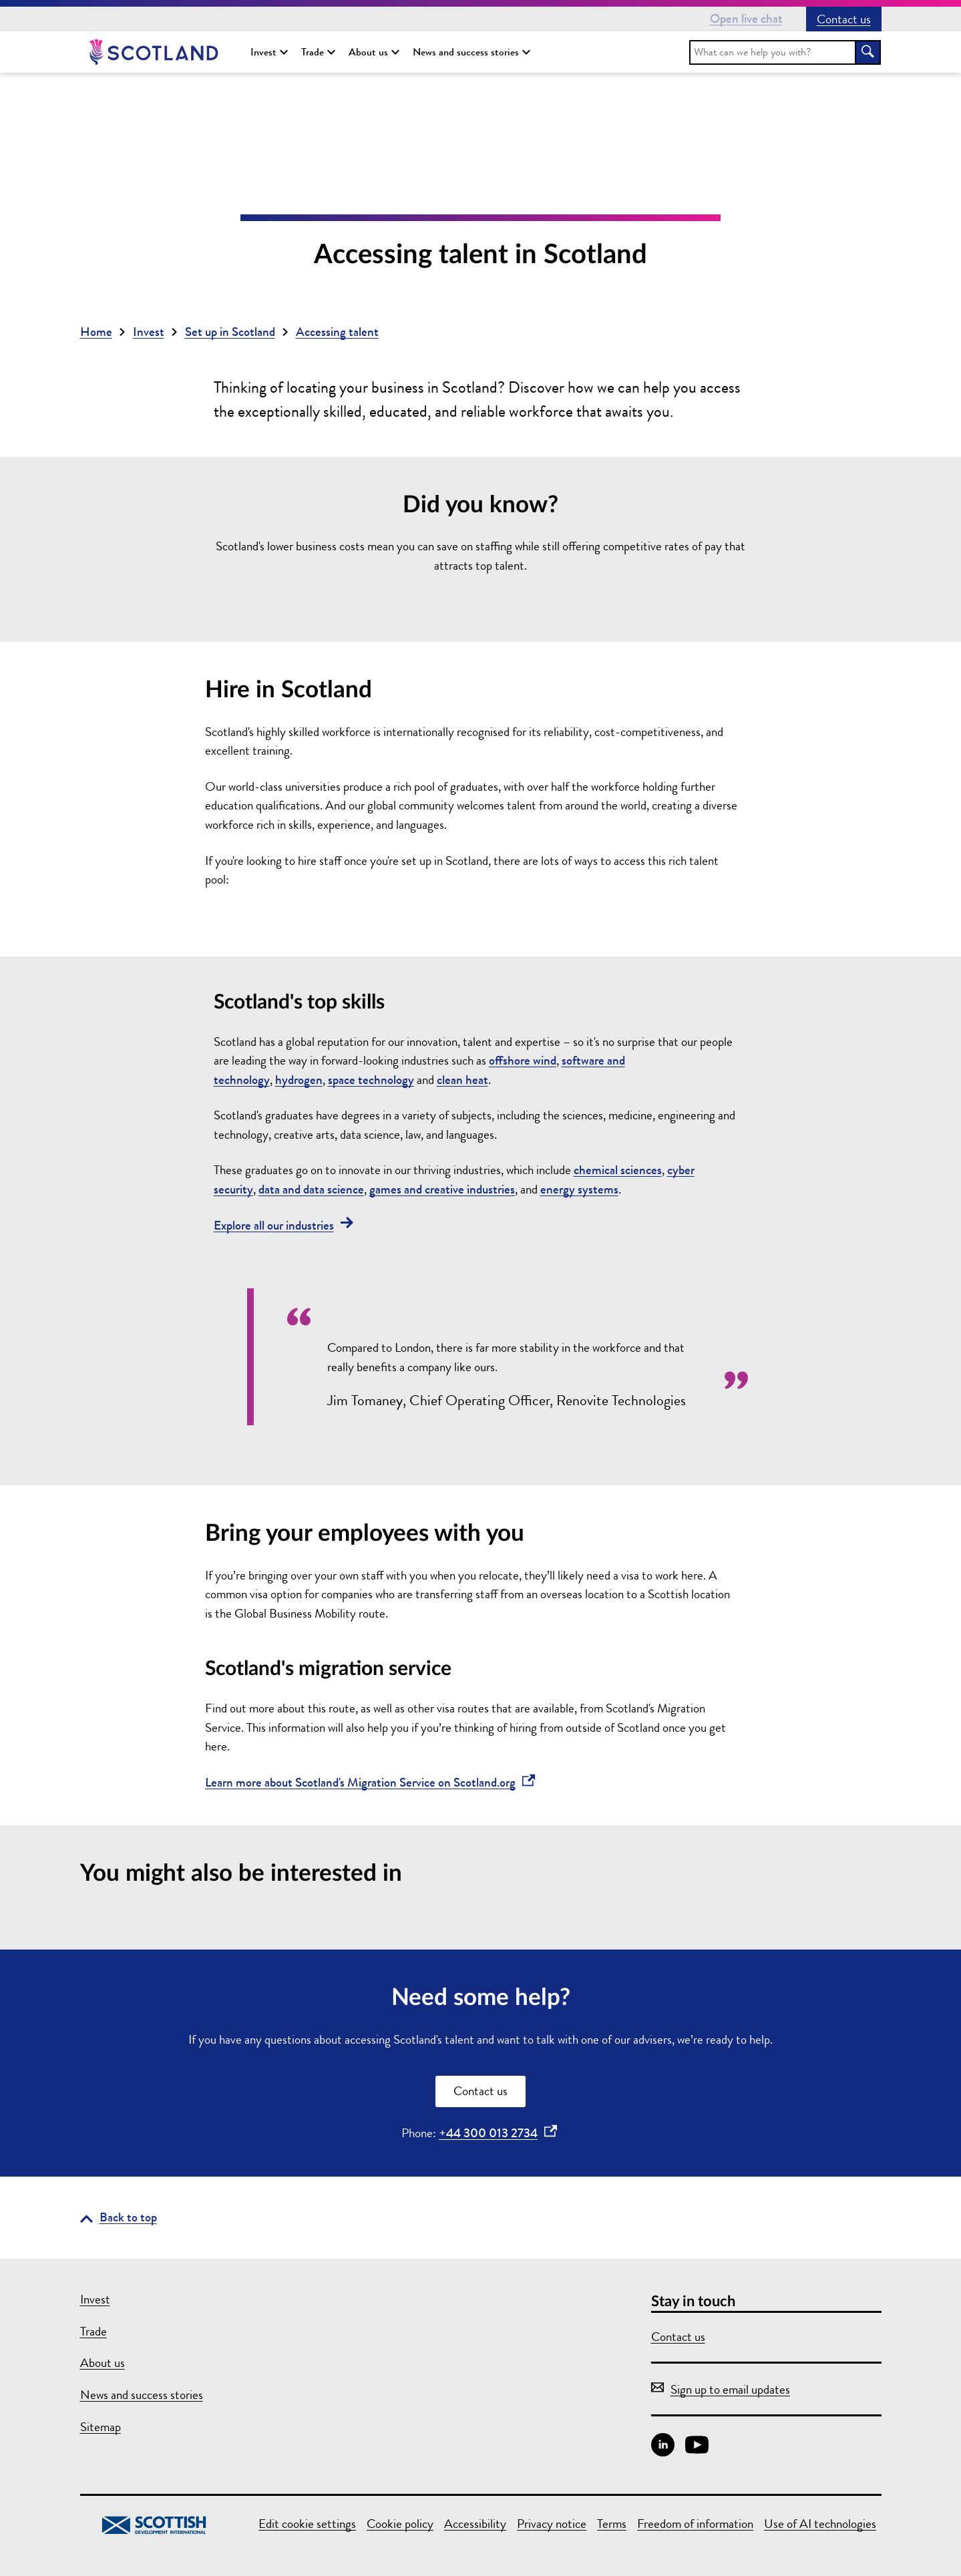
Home (96, 332)
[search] (772, 52)
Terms (611, 2524)
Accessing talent (337, 332)
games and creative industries (442, 1189)
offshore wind (522, 1060)
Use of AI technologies (820, 2524)
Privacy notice (551, 2524)
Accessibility (475, 2524)
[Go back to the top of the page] (118, 2217)
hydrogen (299, 1080)
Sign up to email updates (720, 2389)
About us (374, 51)
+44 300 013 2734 (498, 2133)
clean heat (462, 1080)
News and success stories (471, 51)
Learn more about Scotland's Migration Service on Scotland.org (370, 1782)
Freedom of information (695, 2524)
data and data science (311, 1189)
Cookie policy (400, 2524)
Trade (318, 51)
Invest (269, 51)
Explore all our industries (283, 1225)
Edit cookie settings (307, 2524)
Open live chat (746, 18)
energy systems (579, 1189)
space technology (371, 1080)
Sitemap (100, 2427)
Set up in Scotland (230, 332)
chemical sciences (618, 1170)
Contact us (844, 19)
